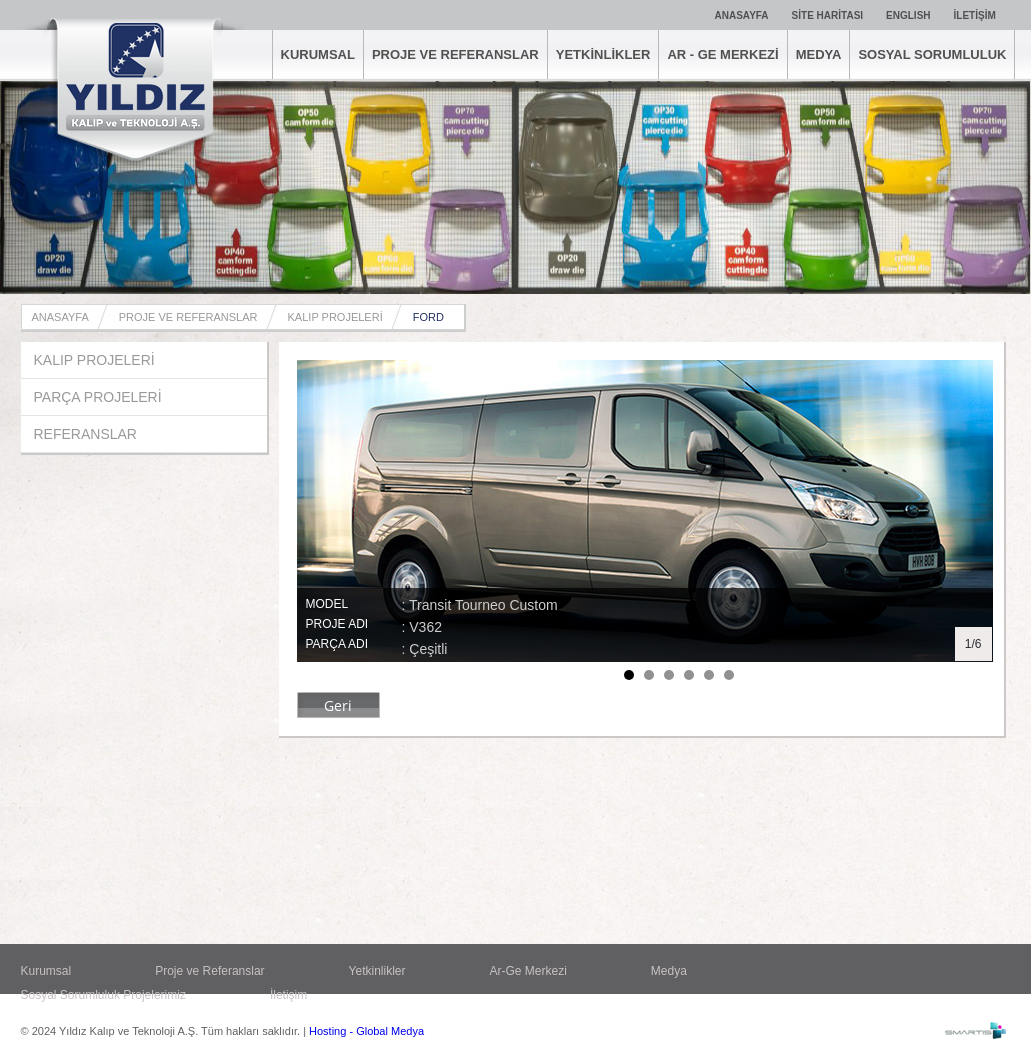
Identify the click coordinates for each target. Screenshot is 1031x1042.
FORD (428, 317)
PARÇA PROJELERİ (98, 397)
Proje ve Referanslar (209, 971)
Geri (338, 705)
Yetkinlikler (377, 971)
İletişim (288, 995)
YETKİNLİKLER (603, 54)
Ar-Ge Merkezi (528, 971)
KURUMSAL (318, 54)
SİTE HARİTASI (827, 15)
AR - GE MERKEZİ (722, 54)
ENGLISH (908, 15)
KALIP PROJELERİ (335, 317)
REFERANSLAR (85, 434)
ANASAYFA (742, 15)
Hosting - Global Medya (366, 1031)
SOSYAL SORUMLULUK (932, 54)
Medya (669, 971)
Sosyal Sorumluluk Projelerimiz (103, 995)
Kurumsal (46, 971)
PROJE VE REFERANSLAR (455, 54)
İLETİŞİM (975, 15)
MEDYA (819, 54)
